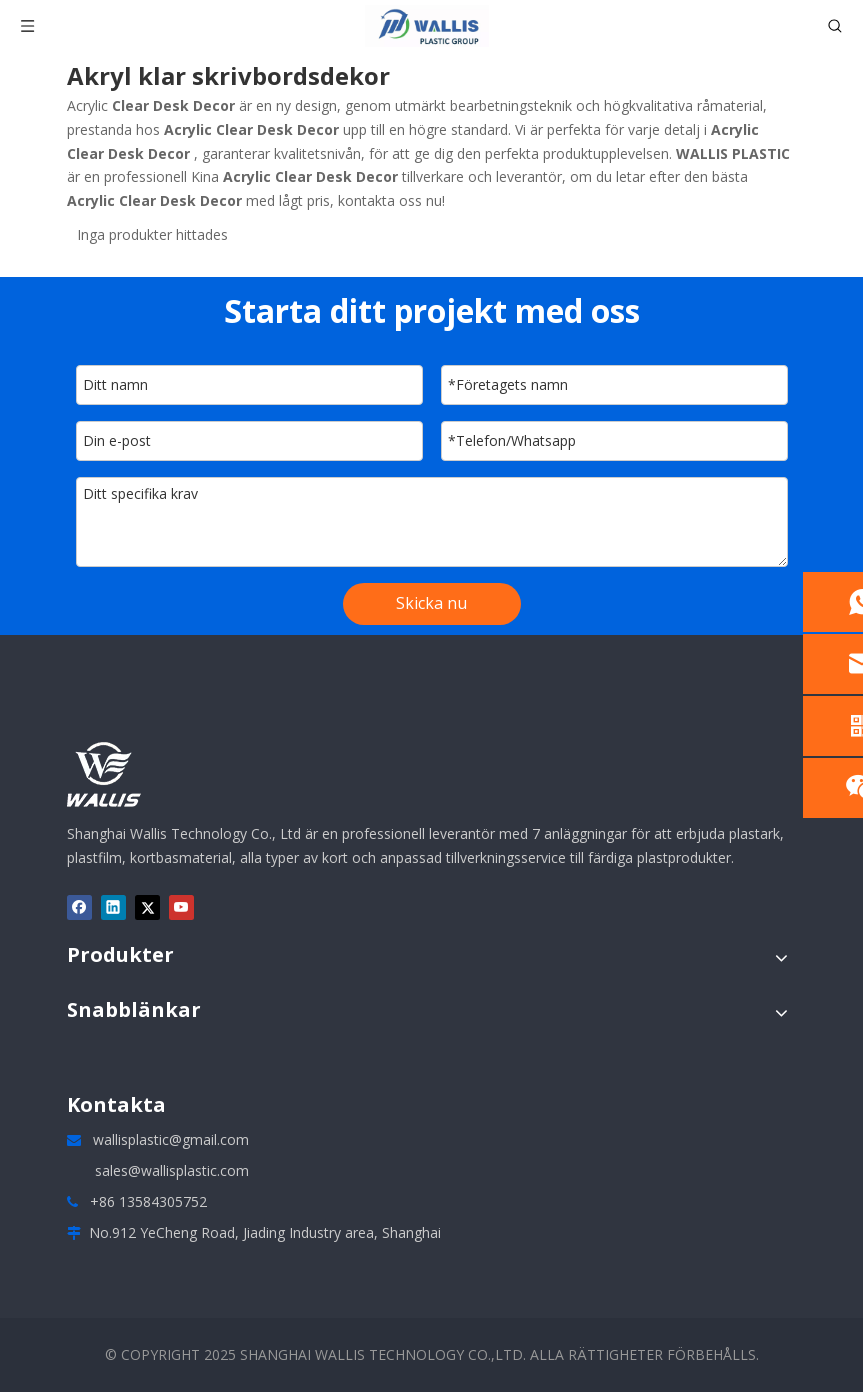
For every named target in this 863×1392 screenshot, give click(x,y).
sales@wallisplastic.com (172, 1170)
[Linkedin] (113, 907)
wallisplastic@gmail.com (171, 1139)
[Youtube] (181, 907)
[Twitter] (147, 907)
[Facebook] (79, 907)
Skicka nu (431, 603)
